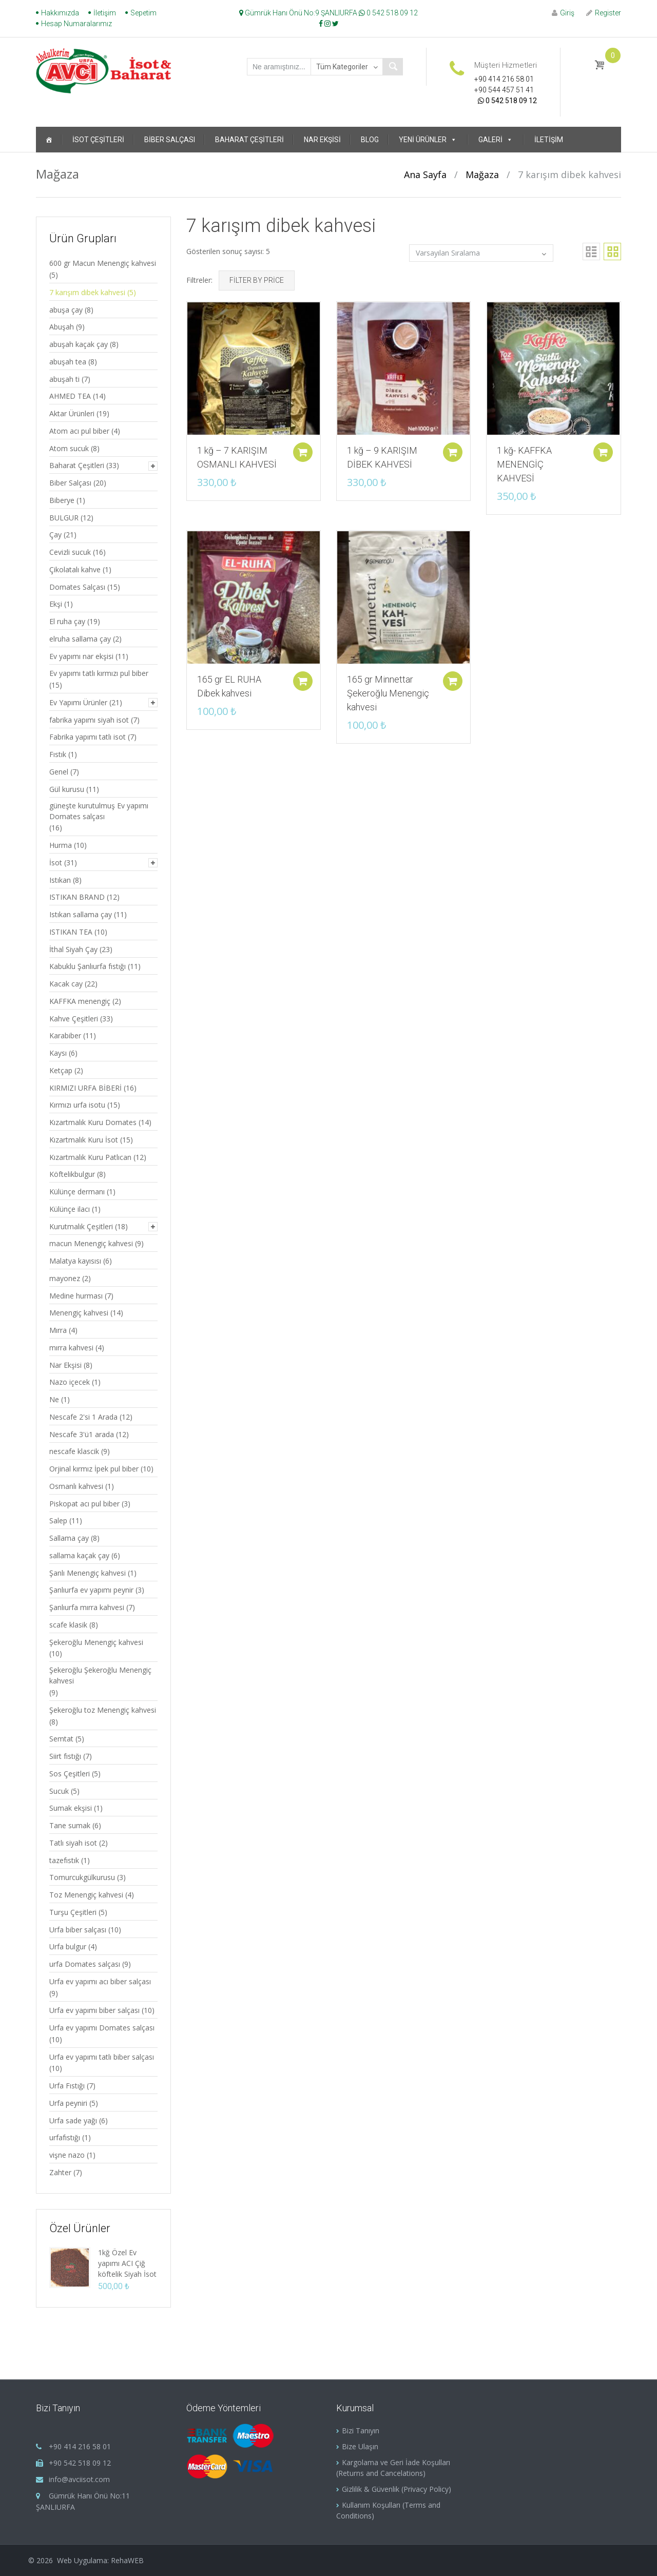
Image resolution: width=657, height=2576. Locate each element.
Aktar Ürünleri (71, 413)
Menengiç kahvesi (78, 1313)
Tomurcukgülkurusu (82, 1877)
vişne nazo (67, 2155)
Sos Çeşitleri (69, 1773)
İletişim (104, 13)
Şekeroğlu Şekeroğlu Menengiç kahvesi (100, 1675)
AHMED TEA (70, 396)
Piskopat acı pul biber (84, 1503)
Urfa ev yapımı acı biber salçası (100, 1981)
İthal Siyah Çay (73, 949)
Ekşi (55, 604)
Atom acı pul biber (79, 431)
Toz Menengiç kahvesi (86, 1895)
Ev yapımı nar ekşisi (81, 656)
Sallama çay (69, 1538)
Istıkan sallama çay (80, 914)
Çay (55, 534)
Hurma (60, 845)
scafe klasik (68, 1625)
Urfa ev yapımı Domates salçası (101, 2027)
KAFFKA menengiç (79, 1001)
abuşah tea (67, 361)
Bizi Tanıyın (360, 2430)
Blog (370, 139)
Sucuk (59, 1791)
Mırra (58, 1330)
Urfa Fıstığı (67, 2085)
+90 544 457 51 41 (504, 90)
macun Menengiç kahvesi (91, 1243)
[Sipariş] (481, 253)
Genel (58, 772)
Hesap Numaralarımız (76, 24)
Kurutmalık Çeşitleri (81, 1226)
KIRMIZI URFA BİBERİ (85, 1088)
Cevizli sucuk (70, 552)
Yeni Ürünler (428, 139)
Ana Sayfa (425, 174)
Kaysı (58, 1053)
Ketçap (60, 1070)
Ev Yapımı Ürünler (78, 702)
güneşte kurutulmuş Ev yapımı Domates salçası (98, 811)
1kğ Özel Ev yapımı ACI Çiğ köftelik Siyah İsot (127, 2263)
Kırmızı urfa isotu (77, 1105)
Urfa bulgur (67, 1946)
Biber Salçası (169, 139)
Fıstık (57, 754)
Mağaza (482, 174)
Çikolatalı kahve (75, 569)
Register (603, 13)
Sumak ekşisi (70, 1808)
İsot (55, 862)
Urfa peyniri (68, 2103)
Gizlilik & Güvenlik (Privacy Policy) (396, 2489)
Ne (54, 1399)
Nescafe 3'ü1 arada (81, 1434)
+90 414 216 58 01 (504, 79)
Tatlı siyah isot (73, 1843)
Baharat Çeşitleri (249, 139)
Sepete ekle (299, 446)
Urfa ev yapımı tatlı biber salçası (101, 2057)
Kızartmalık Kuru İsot (83, 1140)
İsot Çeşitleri (98, 139)
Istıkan (60, 880)
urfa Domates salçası (84, 1964)
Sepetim (143, 13)
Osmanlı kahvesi (76, 1486)
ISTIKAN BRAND (77, 897)
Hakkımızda (60, 13)
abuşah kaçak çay (78, 344)
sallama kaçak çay (79, 1555)
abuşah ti (64, 379)
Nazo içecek (69, 1382)
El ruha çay (67, 621)
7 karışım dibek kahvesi (87, 292)
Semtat (61, 1739)
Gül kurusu (66, 789)
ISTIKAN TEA (70, 932)
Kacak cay (66, 984)
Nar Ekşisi (322, 139)
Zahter (60, 2172)
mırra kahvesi (71, 1347)
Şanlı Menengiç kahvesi (87, 1573)
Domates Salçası (77, 587)
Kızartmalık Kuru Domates (93, 1122)
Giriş (563, 13)
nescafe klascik (74, 1451)
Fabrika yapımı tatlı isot (87, 737)
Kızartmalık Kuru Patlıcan (90, 1157)
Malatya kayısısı (75, 1261)
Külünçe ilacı (69, 1209)
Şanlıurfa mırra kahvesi (86, 1607)
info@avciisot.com (79, 2479)
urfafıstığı (64, 2137)
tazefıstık (64, 1860)
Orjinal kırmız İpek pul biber (94, 1469)
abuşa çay (66, 310)
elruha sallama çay (80, 639)
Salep (58, 1520)
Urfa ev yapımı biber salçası (94, 2010)
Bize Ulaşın (360, 2446)
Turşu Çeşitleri (72, 1912)
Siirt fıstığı (65, 1756)
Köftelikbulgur (72, 1174)
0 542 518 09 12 (388, 13)
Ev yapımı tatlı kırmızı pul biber (98, 673)
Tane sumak (69, 1825)
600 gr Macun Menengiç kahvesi (102, 263)
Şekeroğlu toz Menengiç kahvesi (102, 1710)
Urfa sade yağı (73, 2120)
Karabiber (65, 1035)
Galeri (495, 139)
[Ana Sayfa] (48, 139)
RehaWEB (127, 2560)
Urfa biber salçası (77, 1929)
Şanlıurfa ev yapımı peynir (91, 1590)
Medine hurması (76, 1296)
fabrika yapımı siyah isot (89, 720)
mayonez (64, 1278)
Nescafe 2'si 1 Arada (83, 1417)
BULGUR (64, 517)
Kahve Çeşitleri (73, 1018)
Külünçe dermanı (77, 1191)
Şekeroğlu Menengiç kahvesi (96, 1642)
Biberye (61, 500)
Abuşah (61, 327)
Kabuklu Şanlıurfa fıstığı (87, 966)
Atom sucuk (69, 448)
